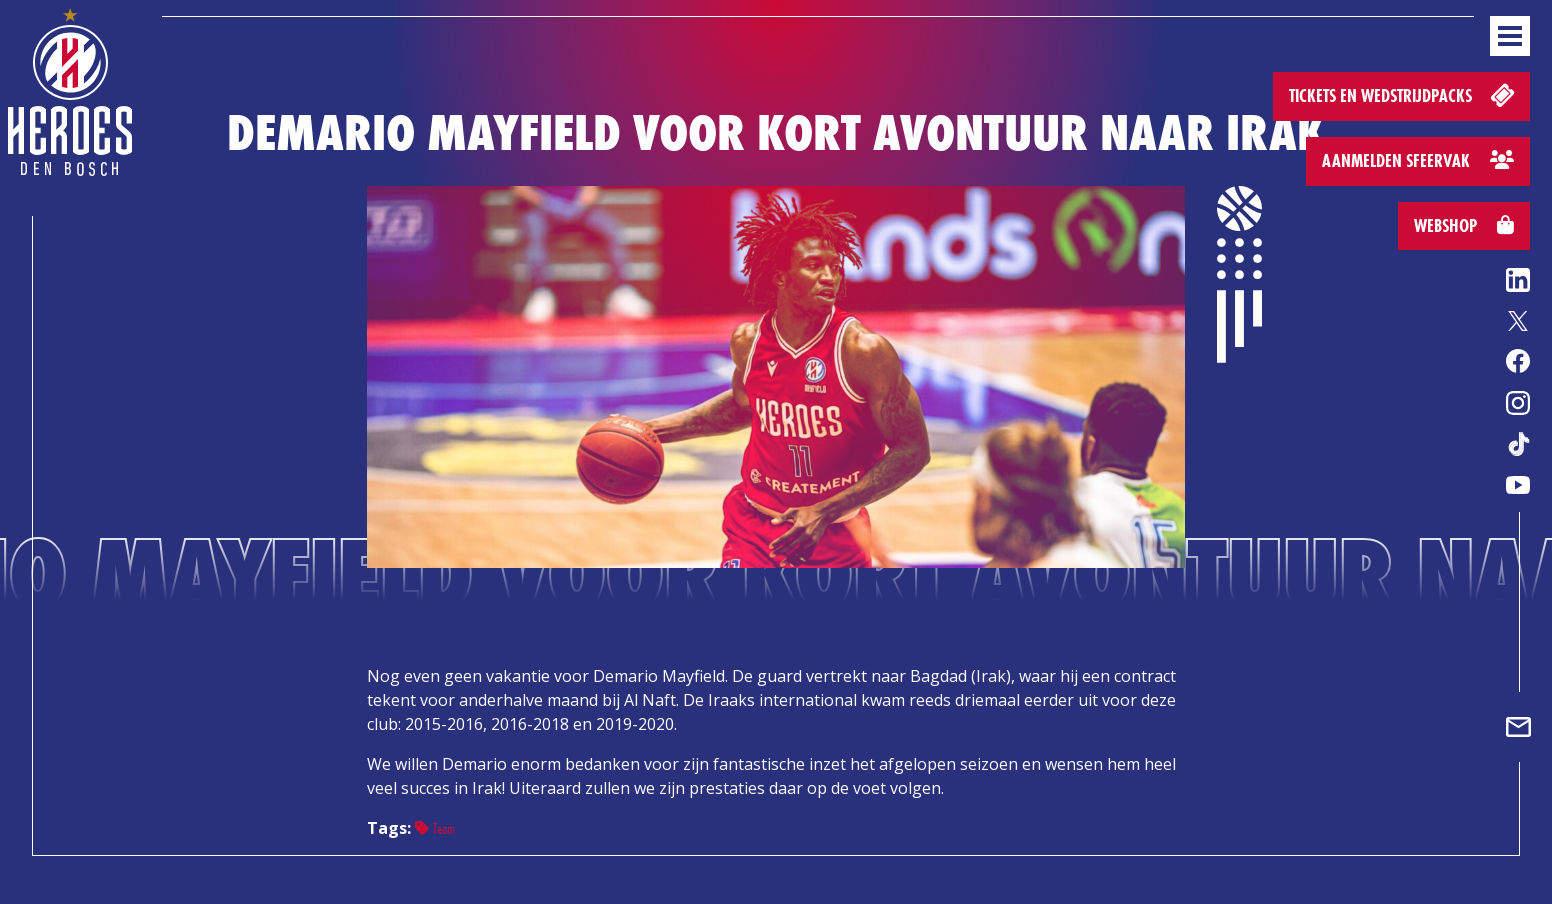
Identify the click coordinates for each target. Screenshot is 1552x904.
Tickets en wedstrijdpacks (1403, 94)
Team (435, 828)
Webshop (1464, 225)
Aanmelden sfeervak (1418, 160)
